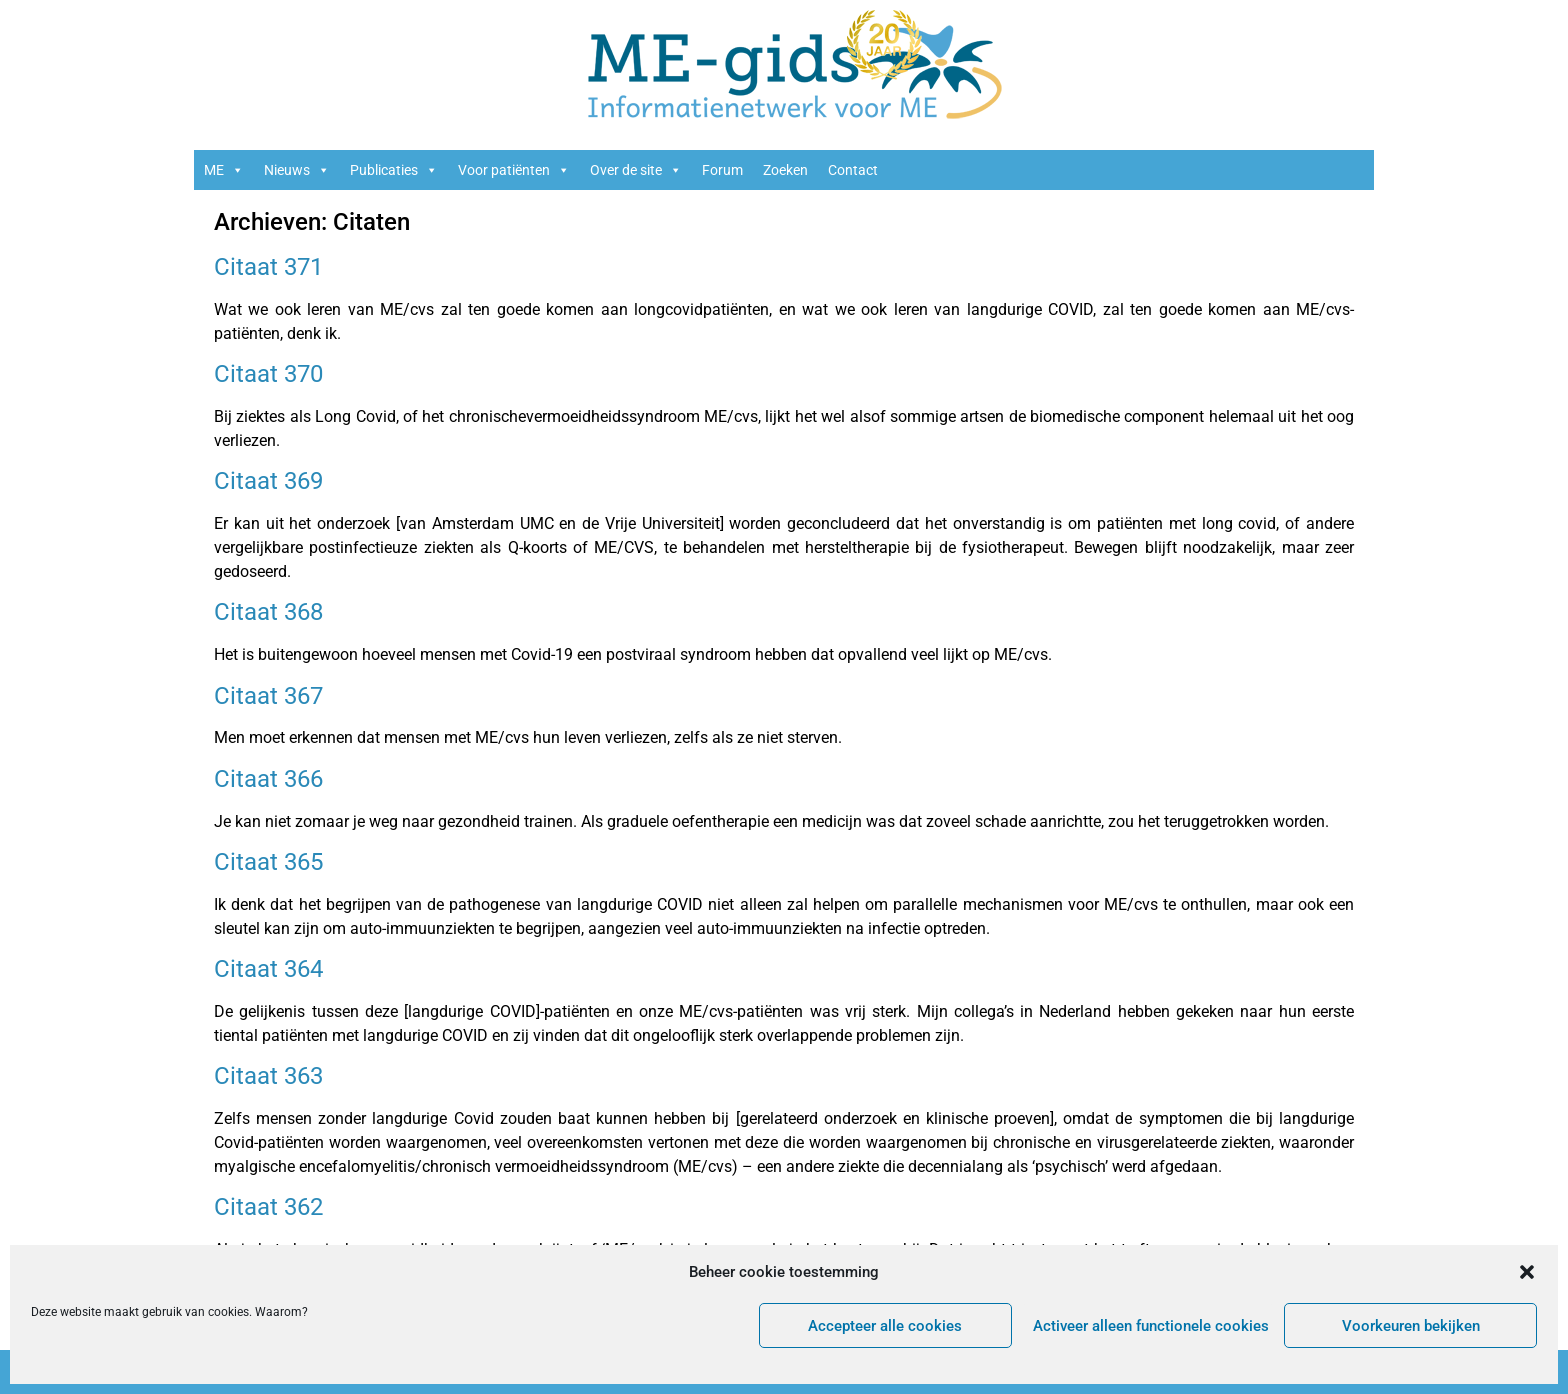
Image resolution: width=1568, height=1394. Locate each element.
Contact (853, 170)
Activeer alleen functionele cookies (1151, 1326)
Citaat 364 (268, 969)
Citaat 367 (268, 696)
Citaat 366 (268, 779)
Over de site (636, 170)
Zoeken (785, 170)
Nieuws (297, 170)
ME (224, 170)
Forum (722, 170)
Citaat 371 (268, 267)
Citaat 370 (268, 374)
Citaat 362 (268, 1207)
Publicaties (394, 170)
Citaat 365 (268, 862)
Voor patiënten (514, 170)
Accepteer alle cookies (885, 1326)
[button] (1527, 1272)
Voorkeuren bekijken (1411, 1326)
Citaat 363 (268, 1076)
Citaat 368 (268, 612)
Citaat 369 (268, 481)
